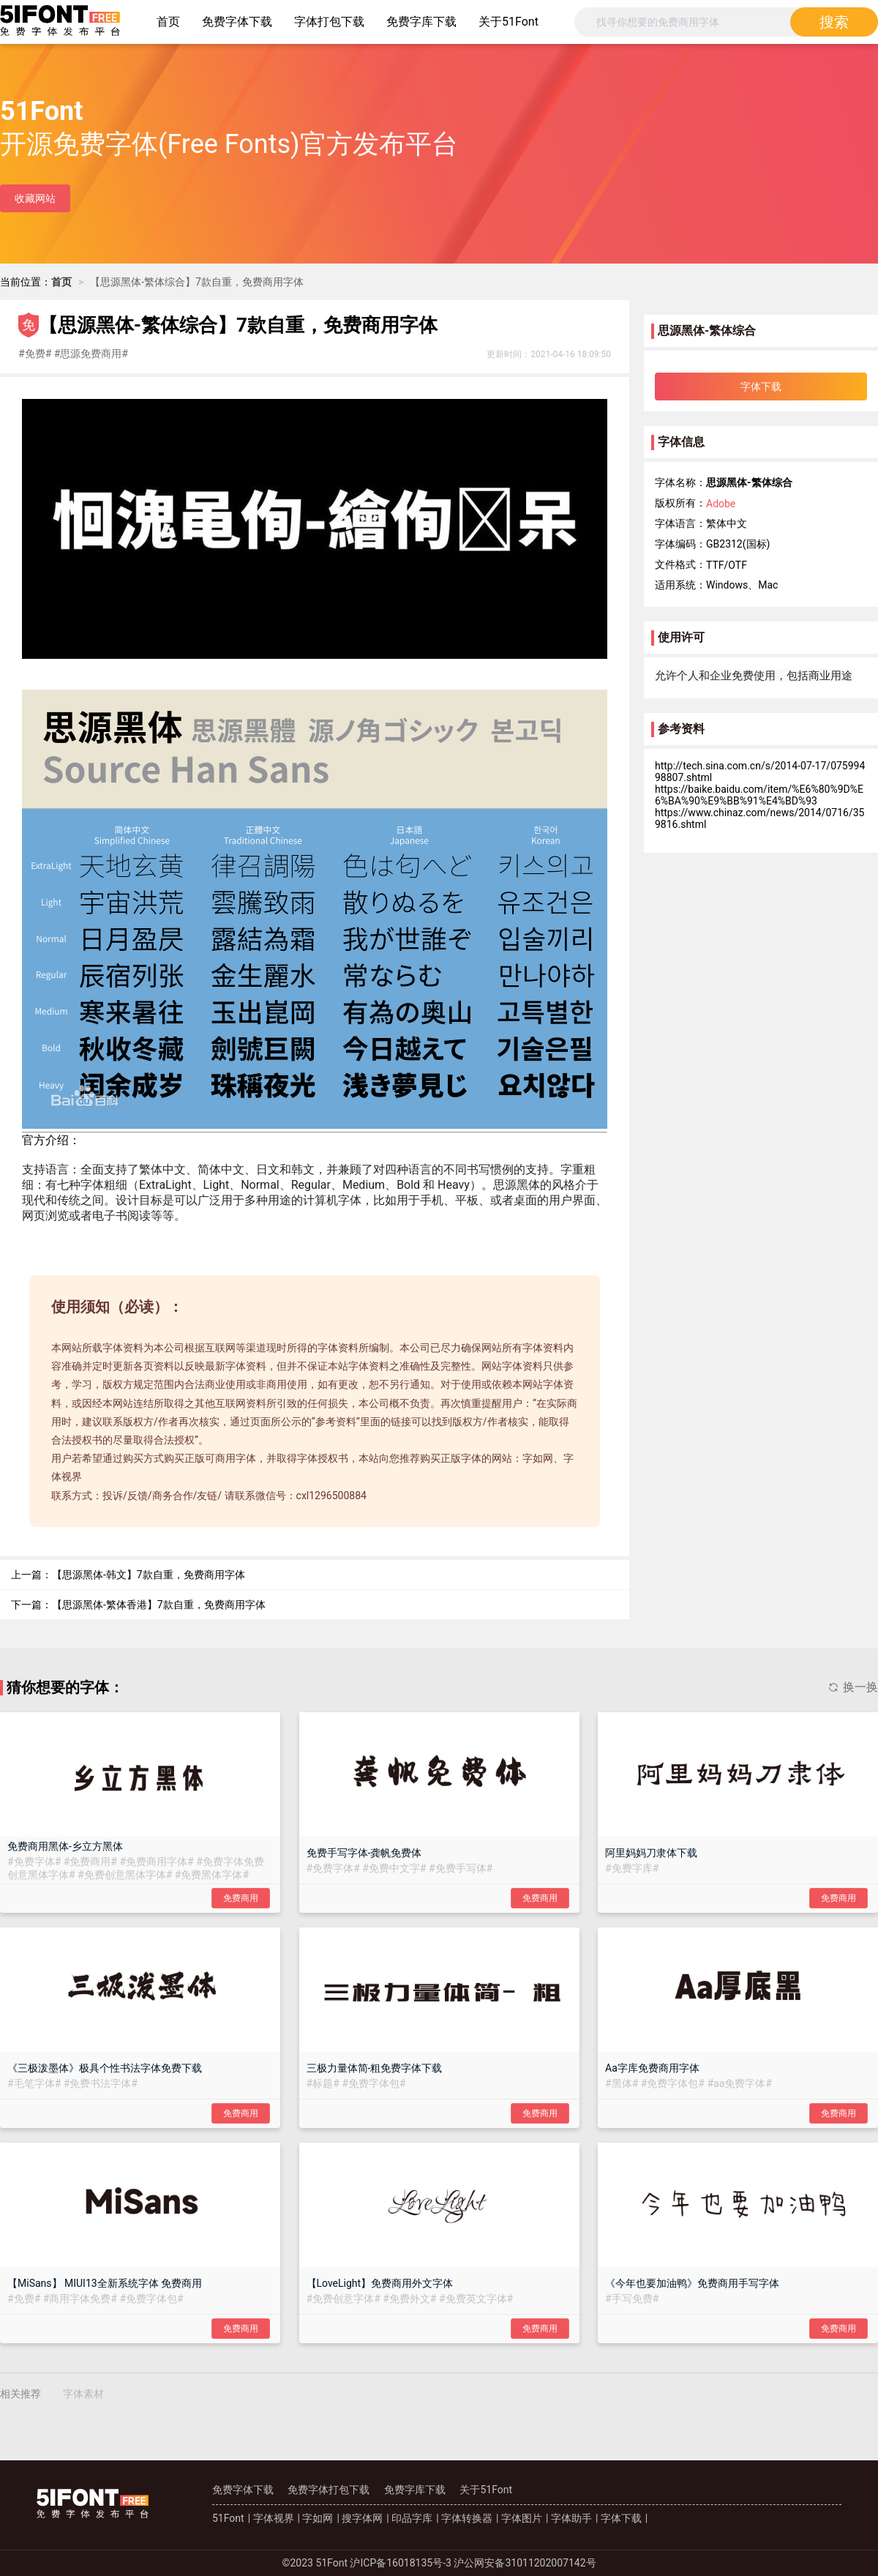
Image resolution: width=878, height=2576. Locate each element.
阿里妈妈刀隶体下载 (651, 1853)
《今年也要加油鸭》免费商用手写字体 (692, 2283)
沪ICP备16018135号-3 (400, 2563)
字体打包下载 (329, 22)
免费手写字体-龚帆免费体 (364, 1853)
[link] (61, 282)
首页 (168, 22)
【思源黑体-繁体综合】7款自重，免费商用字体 (197, 282)
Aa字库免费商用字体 (652, 2068)
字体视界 (273, 2518)
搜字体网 (362, 2518)
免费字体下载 (237, 22)
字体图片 (521, 2518)
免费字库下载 (421, 22)
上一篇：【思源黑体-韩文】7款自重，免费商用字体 (128, 1574)
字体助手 (571, 2518)
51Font (228, 2518)
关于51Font (509, 22)
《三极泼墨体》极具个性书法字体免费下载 (104, 2068)
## (36, 353)
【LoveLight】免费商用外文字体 (380, 2283)
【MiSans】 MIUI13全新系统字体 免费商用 (104, 2283)
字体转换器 (466, 2518)
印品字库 (411, 2518)
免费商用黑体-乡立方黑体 (65, 1846)
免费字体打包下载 (328, 2489)
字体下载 (621, 2518)
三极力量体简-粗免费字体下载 (375, 2068)
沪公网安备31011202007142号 (525, 2563)
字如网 (317, 2518)
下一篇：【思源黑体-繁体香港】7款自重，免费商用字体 (138, 1604)
